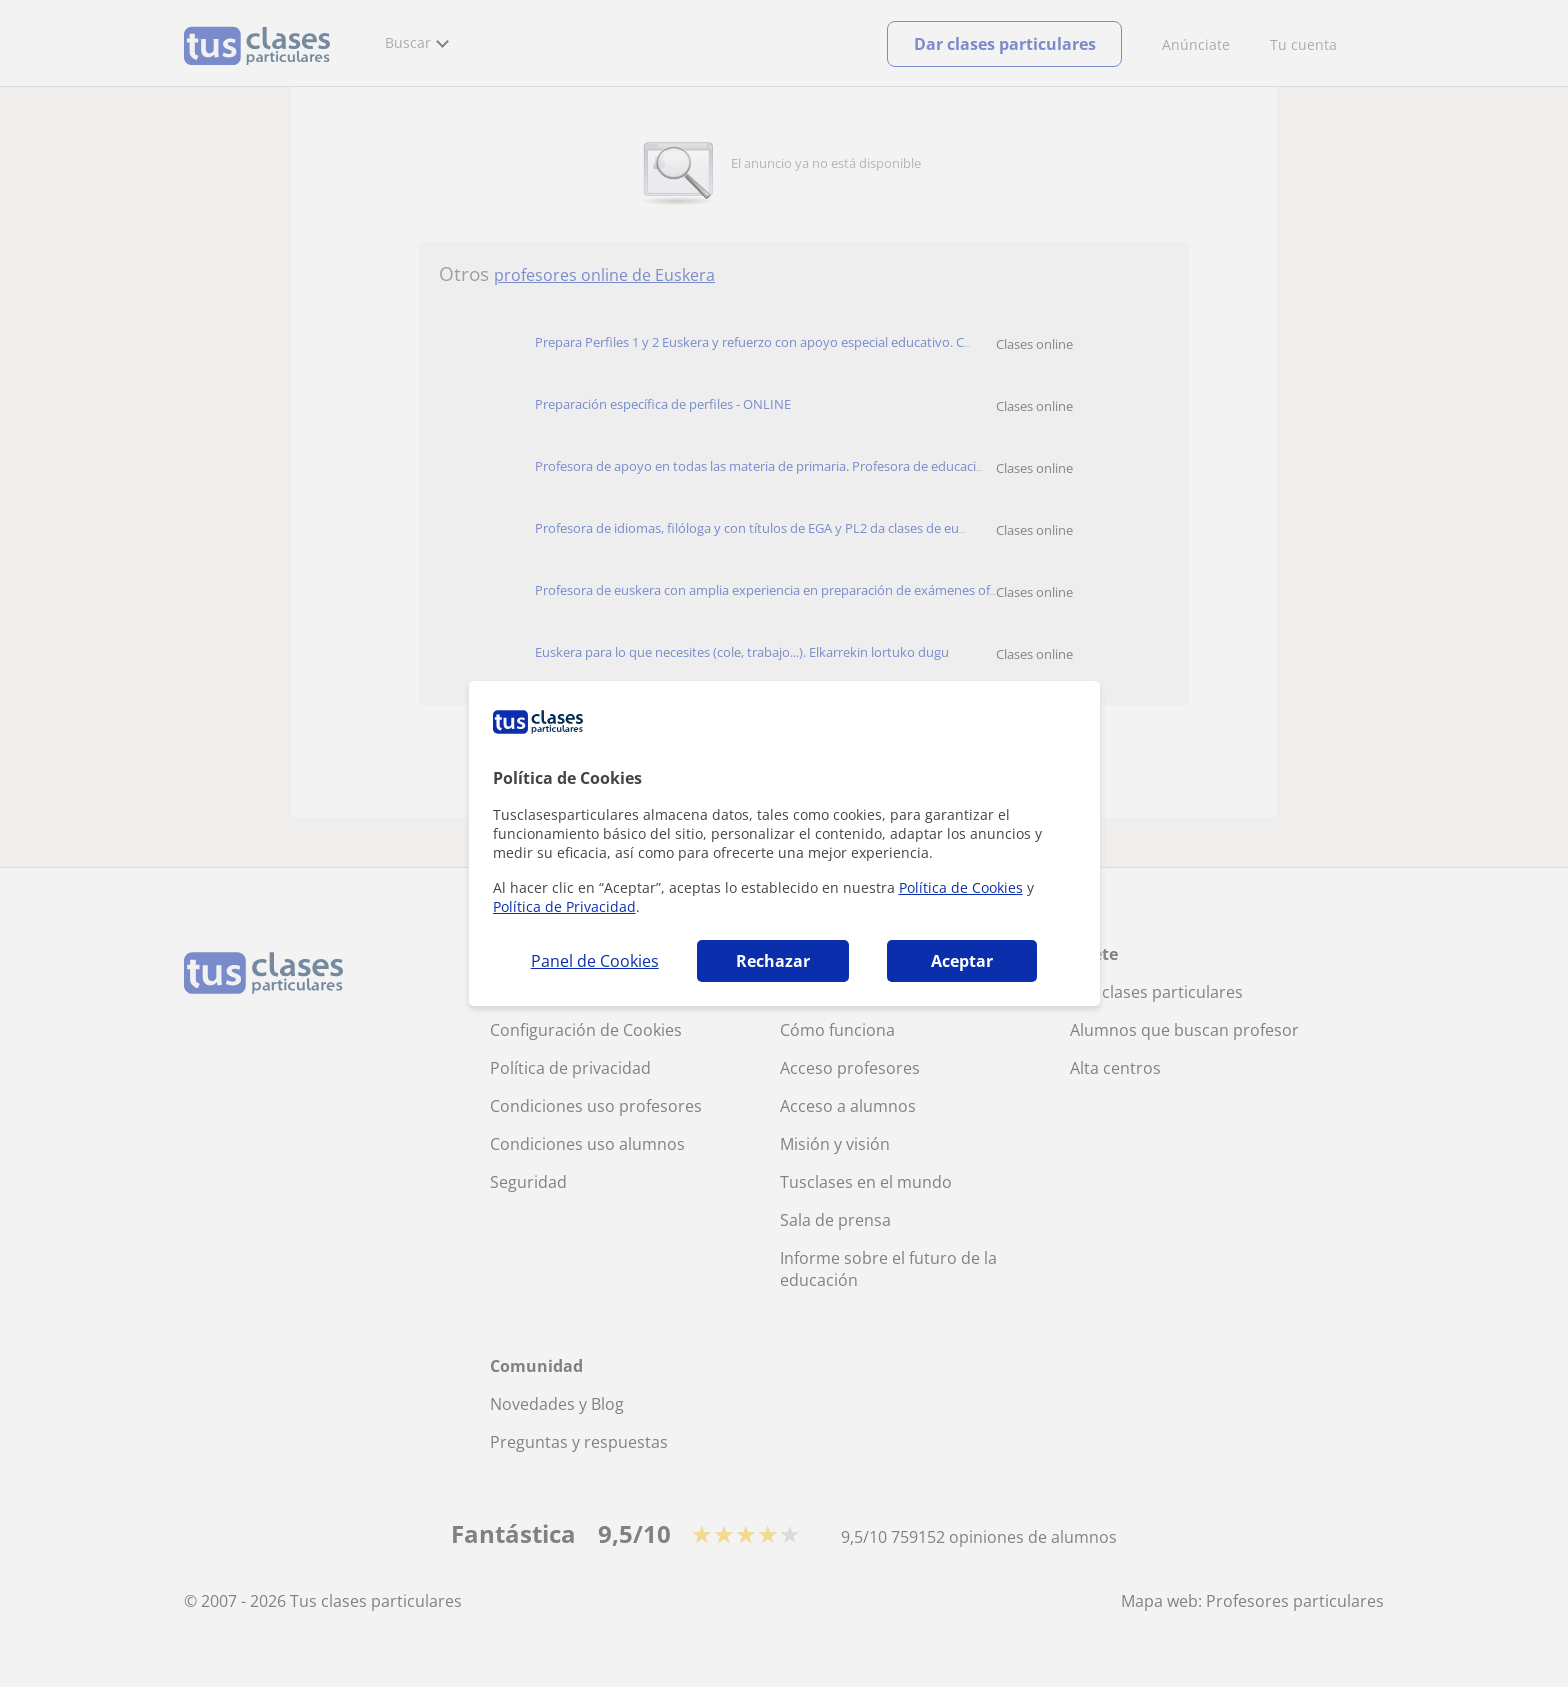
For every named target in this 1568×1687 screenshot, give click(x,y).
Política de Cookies (961, 887)
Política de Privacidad (564, 906)
